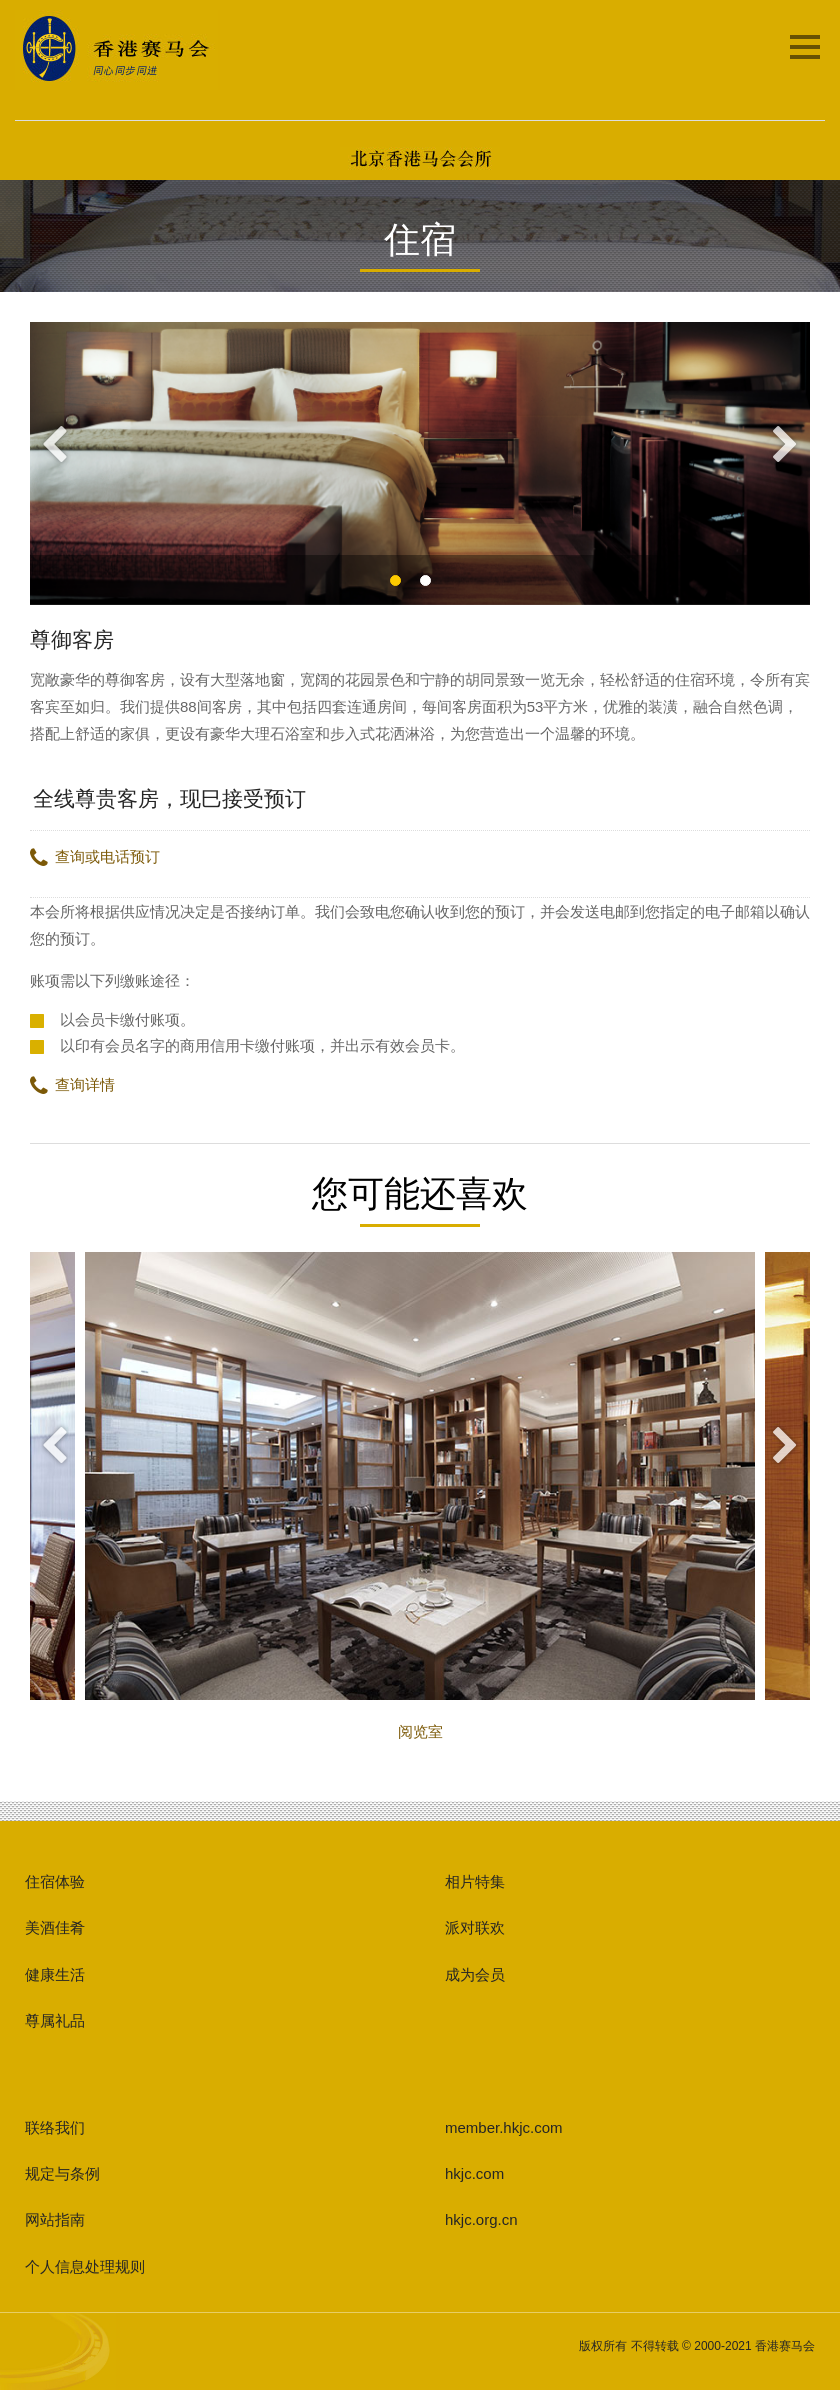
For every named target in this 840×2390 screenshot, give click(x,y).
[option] (420, 463)
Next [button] (785, 446)
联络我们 (55, 2127)
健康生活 (55, 1974)
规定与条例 (62, 2173)
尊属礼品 (55, 2020)
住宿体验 (55, 1881)
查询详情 (72, 1084)
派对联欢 (475, 1927)
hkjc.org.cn (481, 2219)
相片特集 (475, 1881)
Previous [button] (54, 446)
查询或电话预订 (95, 856)
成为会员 (475, 1974)
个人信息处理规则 (85, 2266)
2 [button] (458, 580)
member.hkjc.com (504, 2127)
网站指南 (55, 2219)
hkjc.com (474, 2173)
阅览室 (420, 1496)
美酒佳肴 (55, 1927)
